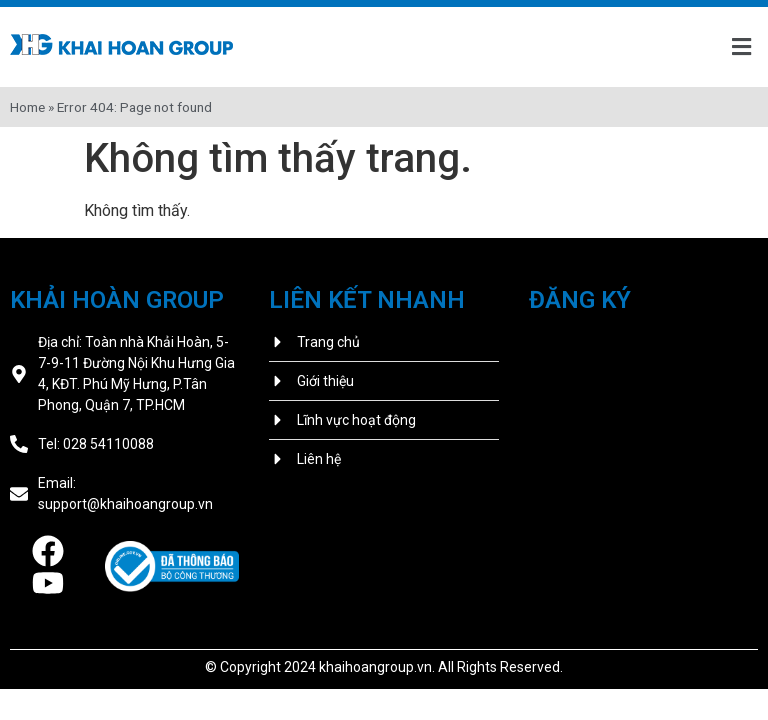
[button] (741, 47)
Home (27, 107)
